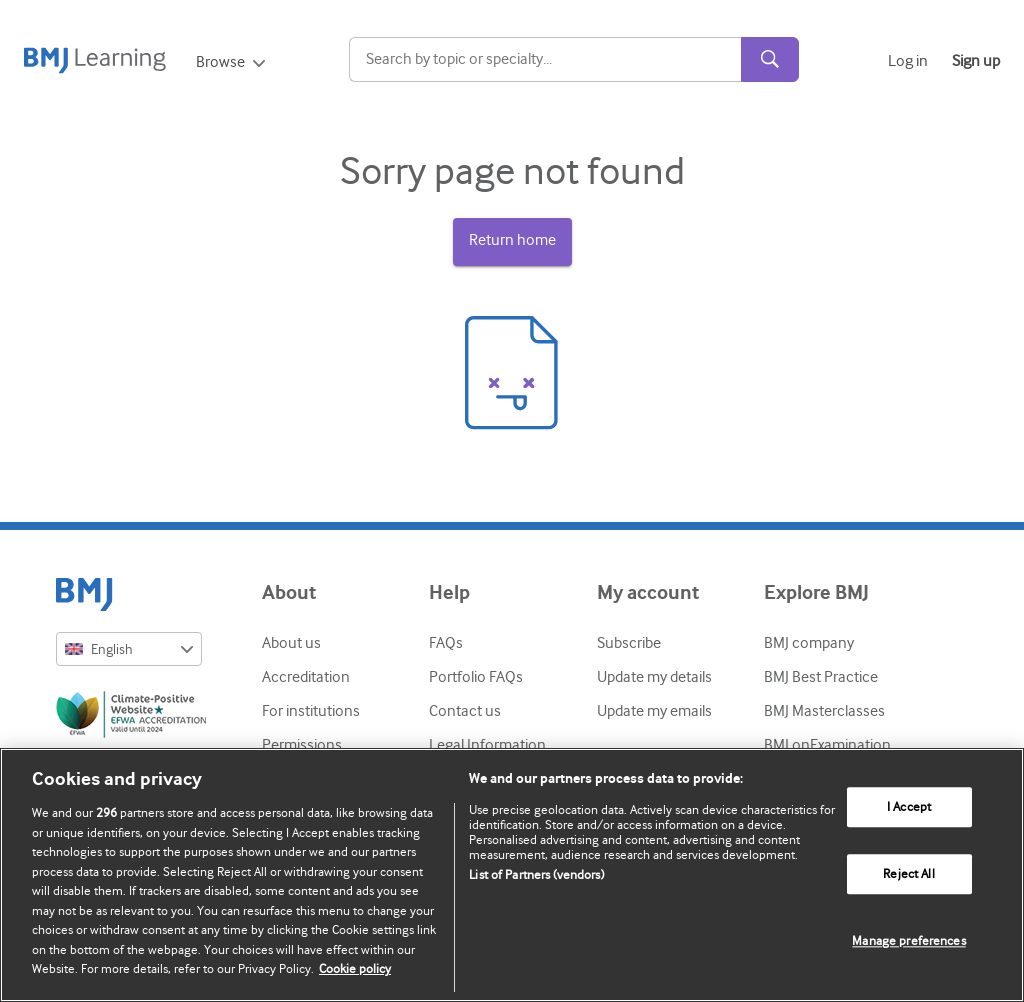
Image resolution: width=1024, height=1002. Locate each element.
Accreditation (306, 677)
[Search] (545, 60)
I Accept (909, 807)
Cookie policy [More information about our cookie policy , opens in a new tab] (355, 968)
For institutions (311, 711)
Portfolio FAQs (476, 677)
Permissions (302, 745)
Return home (512, 240)
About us (291, 643)
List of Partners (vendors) (536, 874)
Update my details (654, 677)
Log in (908, 61)
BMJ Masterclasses (824, 711)
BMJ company (809, 643)
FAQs (446, 643)
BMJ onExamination (827, 745)
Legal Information (487, 745)
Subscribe (629, 643)
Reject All (908, 874)
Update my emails (654, 711)
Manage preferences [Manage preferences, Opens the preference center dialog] (908, 941)
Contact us (465, 711)
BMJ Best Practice (821, 677)
